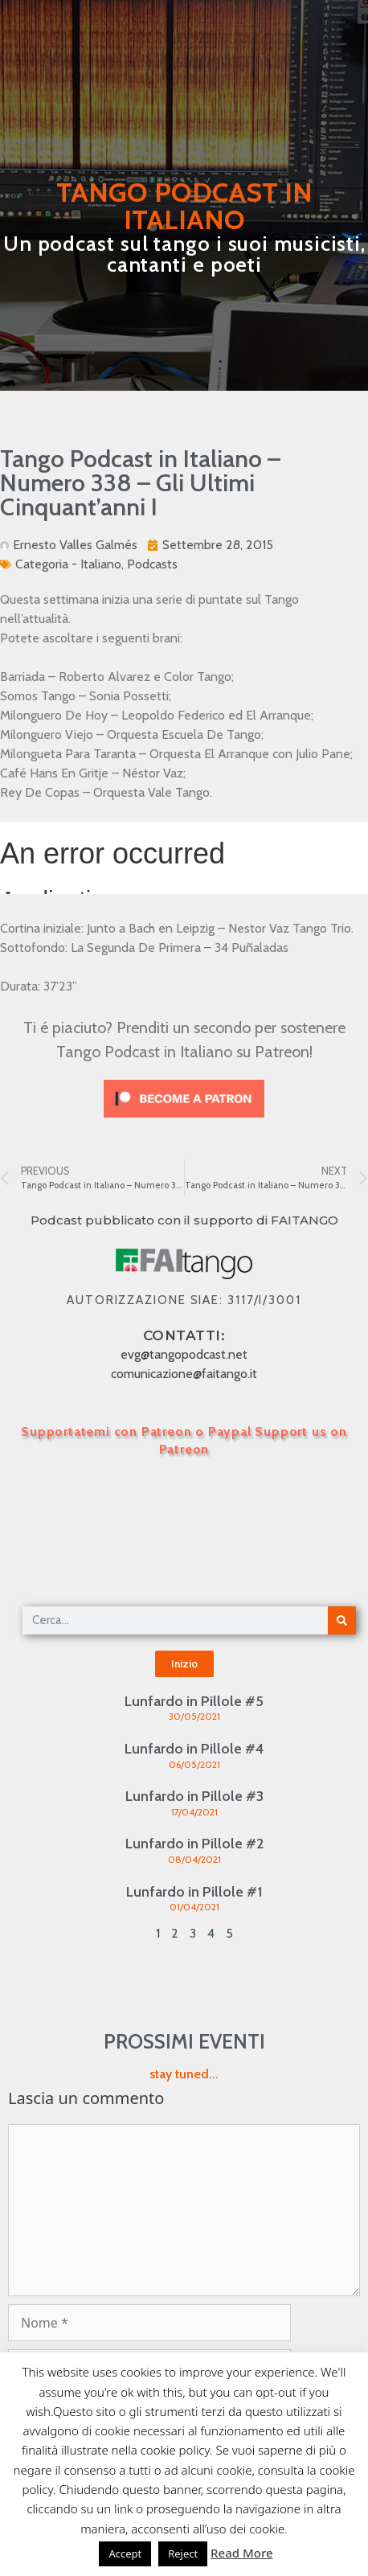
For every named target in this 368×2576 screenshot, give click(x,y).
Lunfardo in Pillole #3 (194, 1796)
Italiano (100, 564)
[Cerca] (342, 1620)
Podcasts (152, 564)
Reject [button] (183, 2553)
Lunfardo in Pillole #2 (194, 1843)
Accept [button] (124, 2553)
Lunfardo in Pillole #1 (194, 1892)
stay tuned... (184, 2074)
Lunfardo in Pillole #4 (194, 1749)
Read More (241, 2553)
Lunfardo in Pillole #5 (194, 1701)
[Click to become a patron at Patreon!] (184, 1121)
